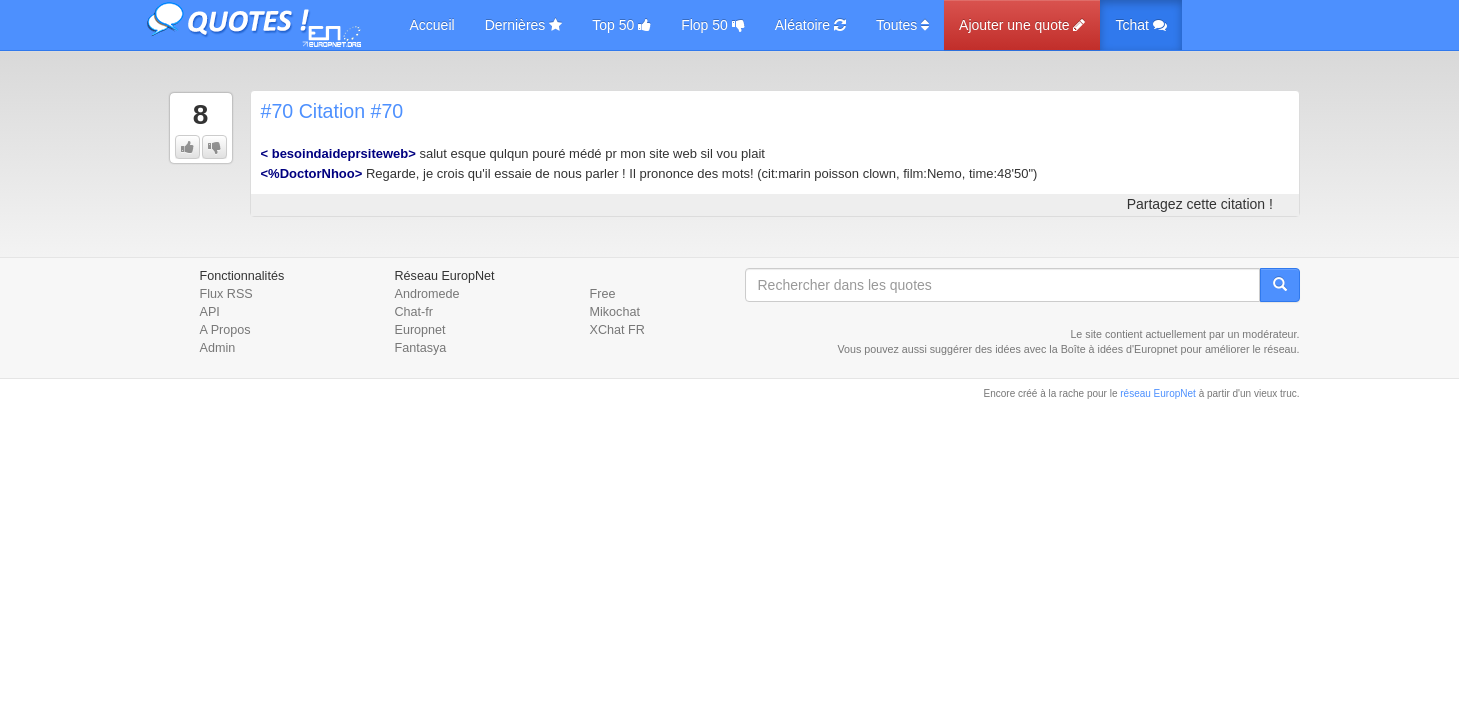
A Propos (225, 330)
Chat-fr (414, 312)
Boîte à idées (1092, 349)
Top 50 (621, 25)
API (210, 312)
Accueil (432, 25)
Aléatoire (810, 25)
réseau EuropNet (1158, 393)
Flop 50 (713, 25)
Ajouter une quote (1022, 25)
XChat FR (617, 330)
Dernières (524, 25)
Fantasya (421, 348)
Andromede (427, 294)
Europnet (420, 330)
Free (603, 294)
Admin (218, 348)
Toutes (902, 25)
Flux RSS (226, 294)
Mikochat (615, 312)
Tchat (1140, 25)
